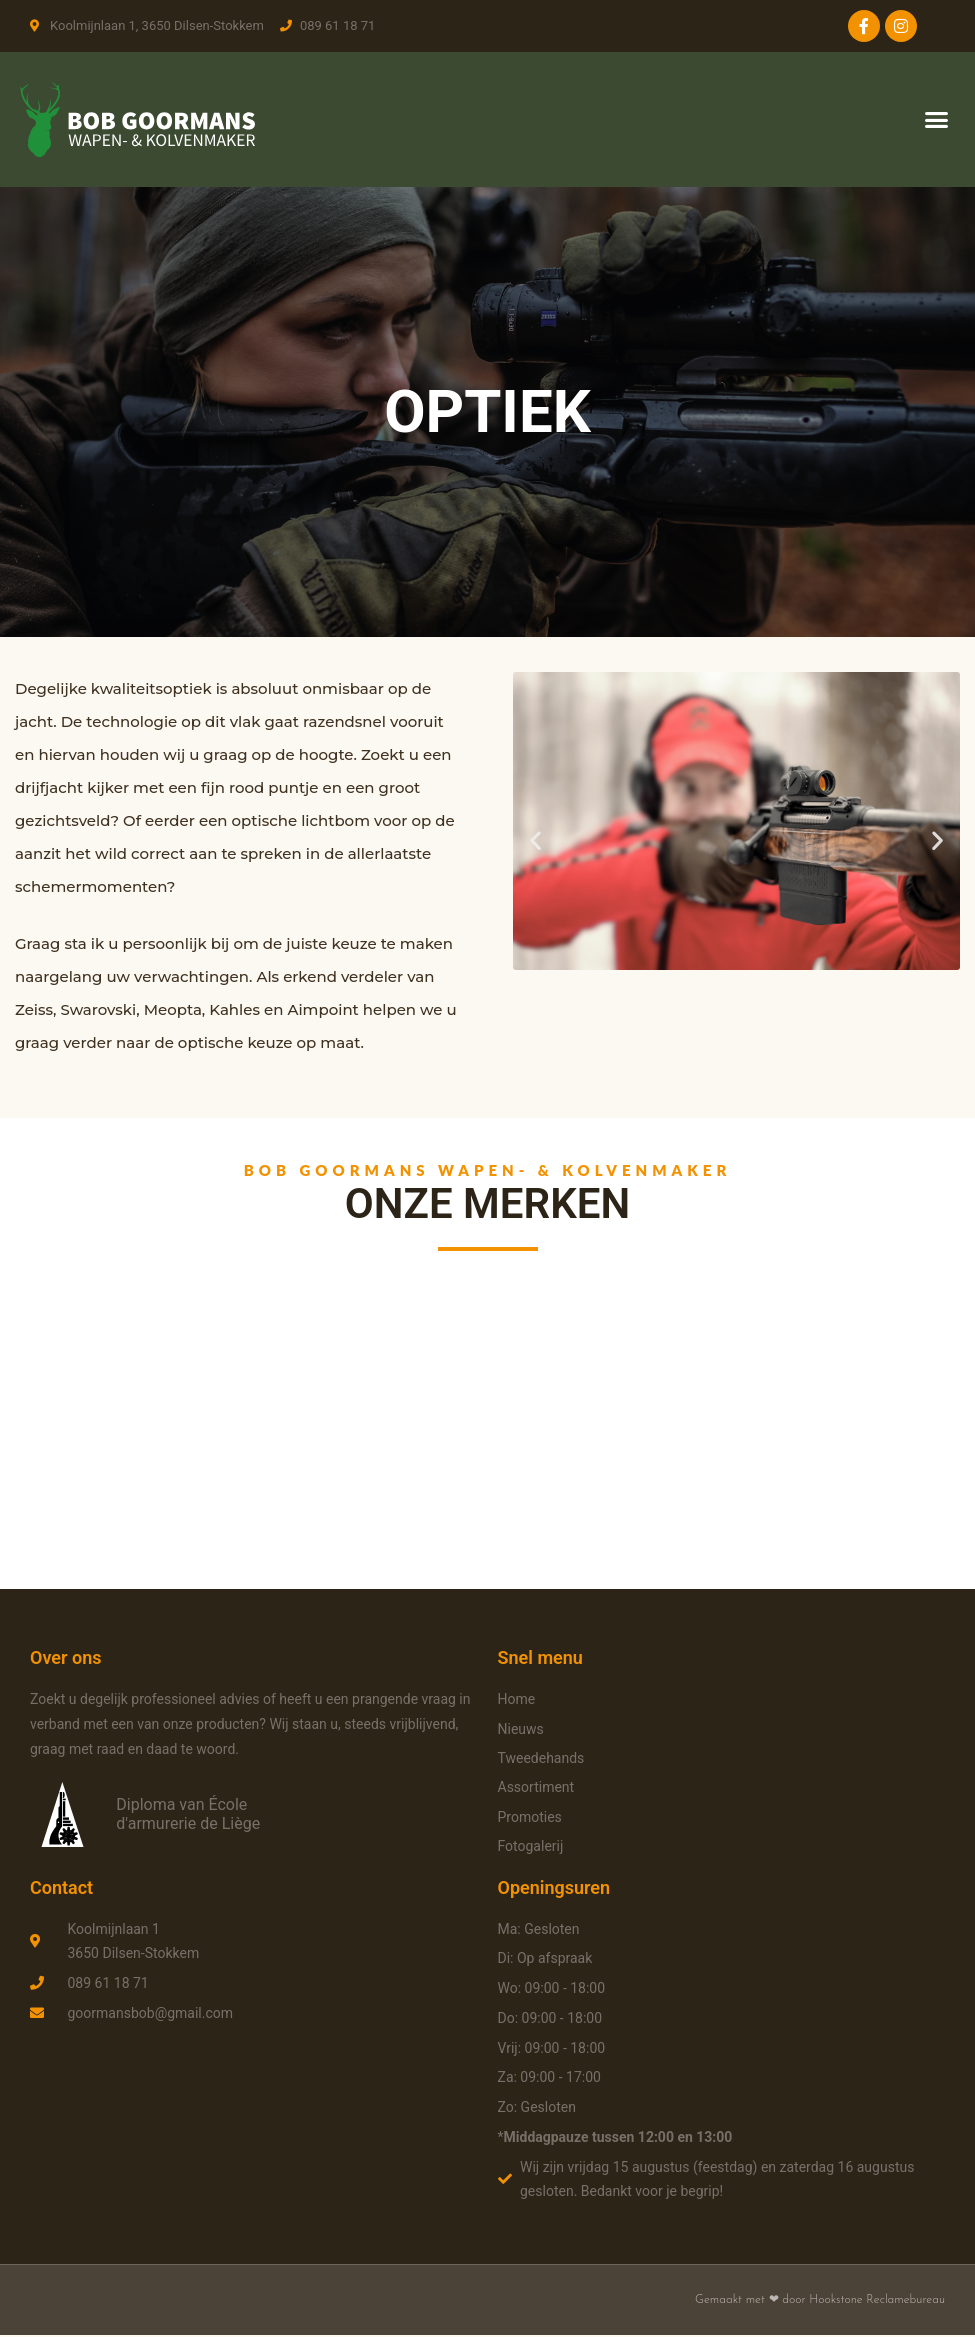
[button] (937, 120)
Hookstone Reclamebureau (877, 2302)
